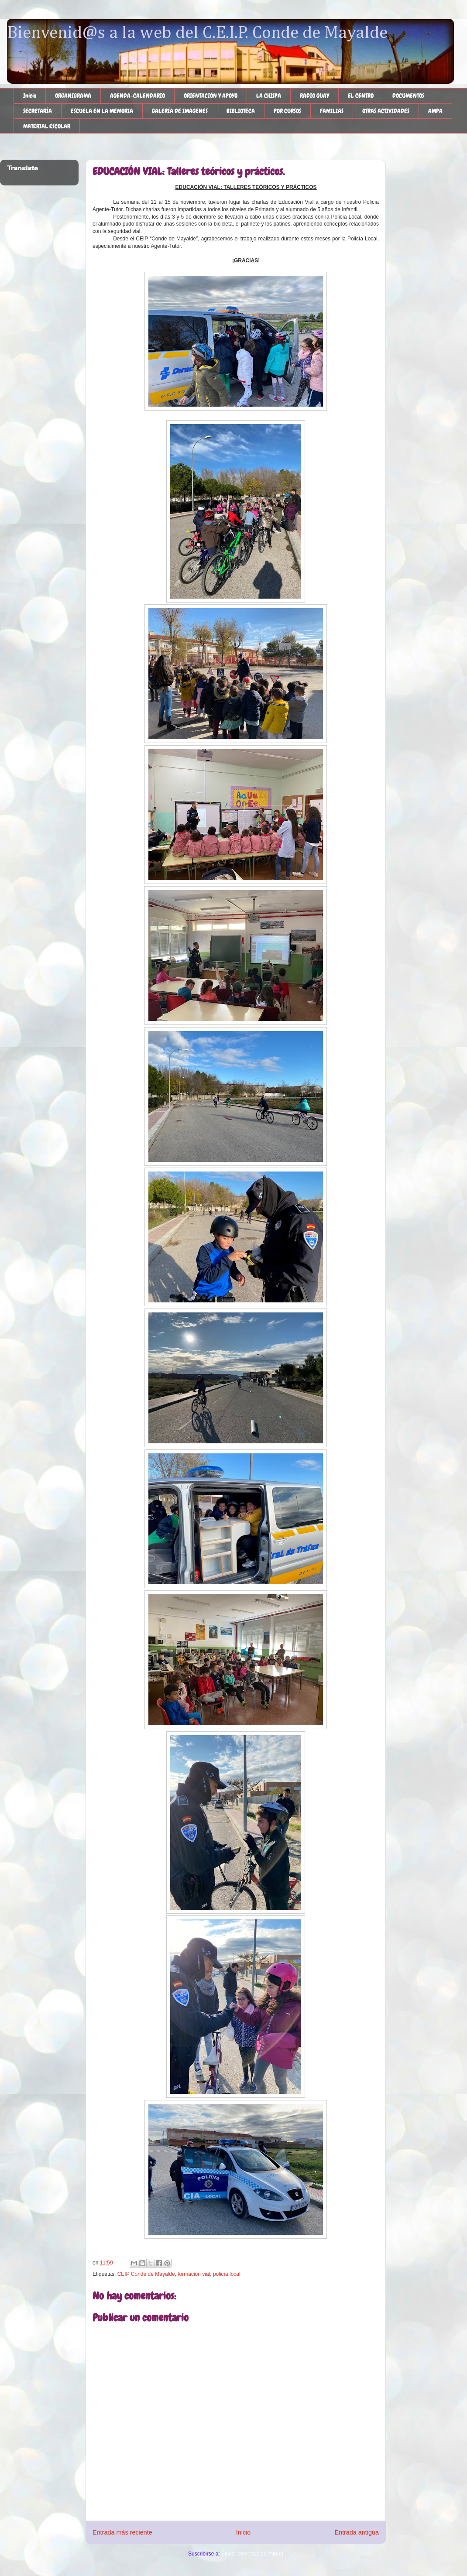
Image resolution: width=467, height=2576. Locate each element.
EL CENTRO (361, 95)
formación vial (194, 2274)
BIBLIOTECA (241, 111)
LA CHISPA (268, 95)
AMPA (435, 111)
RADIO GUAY (314, 95)
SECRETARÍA (37, 111)
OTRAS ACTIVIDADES (385, 111)
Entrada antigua (356, 2532)
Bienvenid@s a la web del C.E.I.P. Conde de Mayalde (197, 33)
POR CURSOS (287, 111)
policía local (226, 2274)
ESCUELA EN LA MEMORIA (102, 111)
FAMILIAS (331, 111)
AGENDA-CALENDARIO (137, 95)
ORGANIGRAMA (73, 95)
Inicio (29, 95)
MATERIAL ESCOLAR (46, 126)
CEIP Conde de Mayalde (146, 2274)
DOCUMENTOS (408, 95)
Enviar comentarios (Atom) (252, 2554)
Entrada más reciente (122, 2532)
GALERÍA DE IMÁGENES (180, 111)
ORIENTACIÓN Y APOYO (210, 95)
